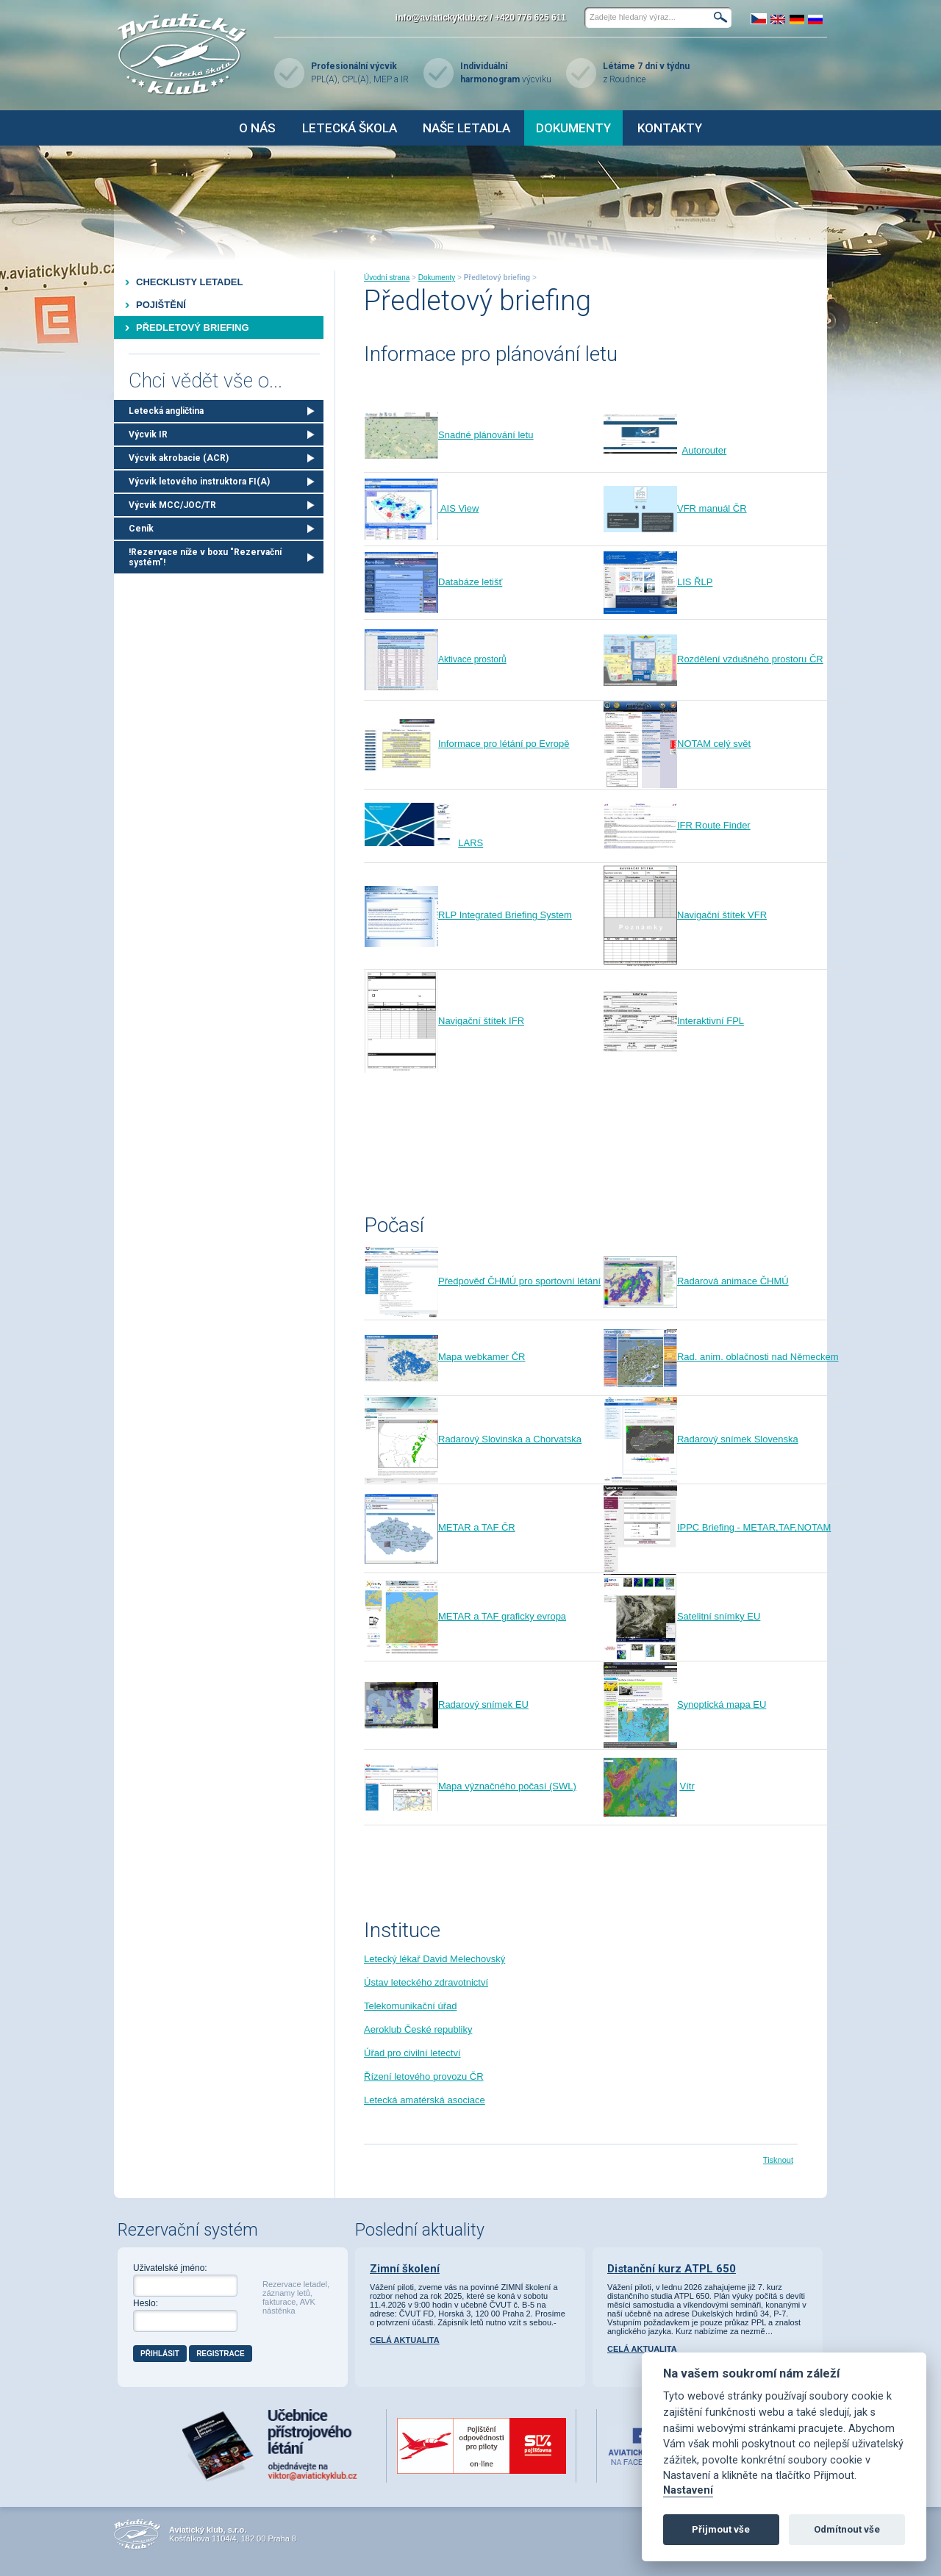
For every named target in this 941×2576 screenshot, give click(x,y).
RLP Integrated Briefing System (468, 914)
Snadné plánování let (449, 434)
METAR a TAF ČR (440, 1527)
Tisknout (778, 2159)
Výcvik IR (148, 434)
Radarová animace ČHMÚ (696, 1281)
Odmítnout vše (847, 2529)
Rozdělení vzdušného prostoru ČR (713, 659)
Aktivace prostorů (436, 659)
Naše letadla (466, 128)
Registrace (220, 2354)
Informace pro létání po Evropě (467, 743)
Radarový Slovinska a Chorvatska (473, 1439)
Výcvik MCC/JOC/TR (172, 505)
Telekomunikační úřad (410, 2005)
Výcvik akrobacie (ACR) (179, 458)
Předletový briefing (192, 327)
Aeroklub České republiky (418, 2029)
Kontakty (669, 128)
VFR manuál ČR (675, 508)
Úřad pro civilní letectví (412, 2052)
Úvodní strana (386, 277)
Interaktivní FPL (674, 1020)
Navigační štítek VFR (685, 914)
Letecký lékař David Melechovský (434, 1958)
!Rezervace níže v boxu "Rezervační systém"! (205, 557)
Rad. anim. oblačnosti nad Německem (721, 1356)
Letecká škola (349, 128)
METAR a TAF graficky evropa (465, 1616)
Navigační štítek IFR (444, 1020)
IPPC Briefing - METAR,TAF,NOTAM (717, 1527)
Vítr (687, 1786)
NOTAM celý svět (677, 743)
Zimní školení (405, 2268)
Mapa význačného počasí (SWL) (470, 1786)
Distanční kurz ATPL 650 (671, 2268)
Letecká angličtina (166, 411)
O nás (257, 128)
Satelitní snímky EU (682, 1616)
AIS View (458, 508)
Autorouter (704, 450)
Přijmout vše (721, 2529)
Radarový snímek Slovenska (701, 1439)
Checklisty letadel (189, 281)
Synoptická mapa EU (685, 1704)
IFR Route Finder (677, 825)
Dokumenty (573, 128)
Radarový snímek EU (447, 1704)
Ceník (141, 528)
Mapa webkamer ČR (445, 1356)
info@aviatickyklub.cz (441, 17)
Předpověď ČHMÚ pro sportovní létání (483, 1281)
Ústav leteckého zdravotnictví (426, 1982)
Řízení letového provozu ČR (424, 2076)
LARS (470, 842)
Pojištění (161, 304)
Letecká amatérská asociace (424, 2099)
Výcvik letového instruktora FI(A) (199, 481)
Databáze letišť (433, 581)
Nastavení (688, 2490)
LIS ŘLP (658, 581)
